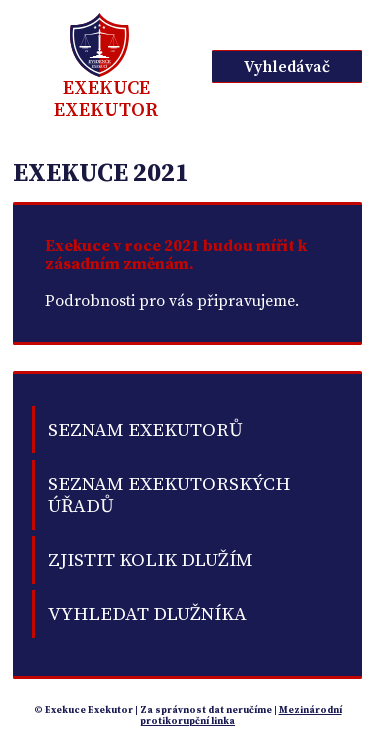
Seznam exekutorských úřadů (169, 495)
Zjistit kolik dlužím (150, 560)
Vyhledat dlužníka (147, 614)
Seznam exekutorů (145, 430)
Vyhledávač (287, 67)
